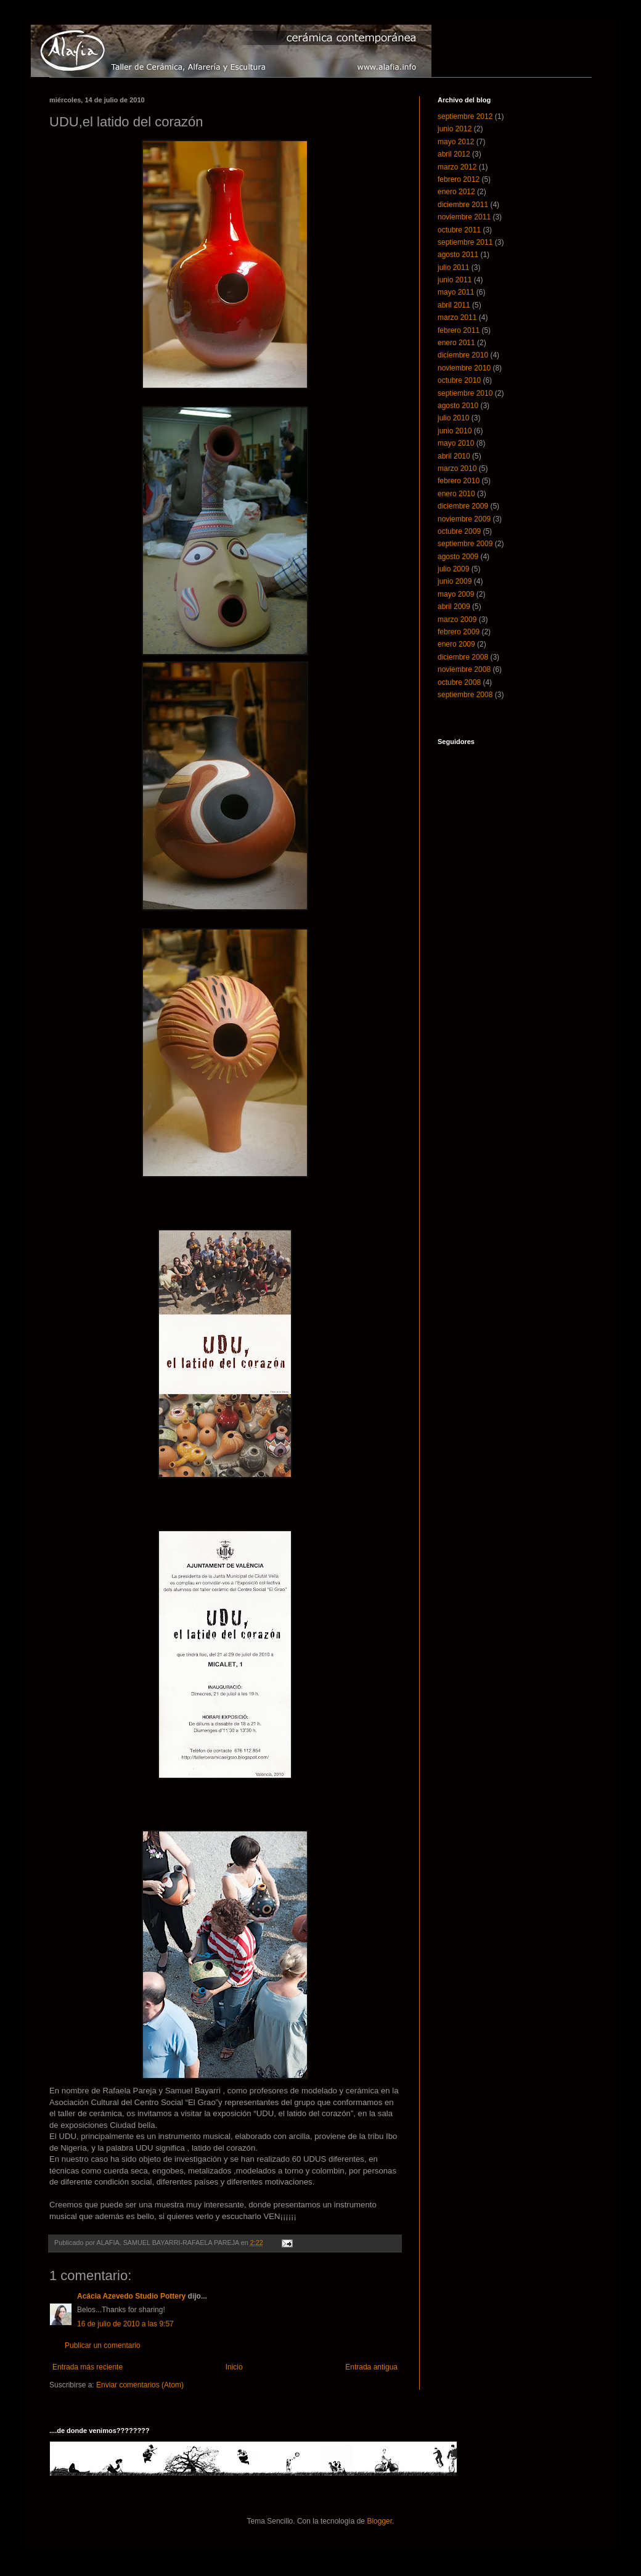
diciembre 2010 (463, 355)
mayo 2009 (456, 594)
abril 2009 (454, 606)
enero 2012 (456, 191)
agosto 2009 (458, 556)
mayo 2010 (456, 443)
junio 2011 (455, 280)
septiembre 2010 (465, 393)
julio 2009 (453, 569)
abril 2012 (454, 154)
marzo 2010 (457, 468)
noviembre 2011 (464, 217)
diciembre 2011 (463, 204)
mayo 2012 (456, 141)
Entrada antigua (371, 2367)
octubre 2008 (459, 682)
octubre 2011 (459, 230)
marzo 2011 (457, 317)
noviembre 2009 (464, 519)
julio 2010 (453, 418)
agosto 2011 (458, 254)
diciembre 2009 (463, 506)
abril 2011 (454, 305)
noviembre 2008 (464, 669)
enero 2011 (456, 342)
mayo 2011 (456, 292)
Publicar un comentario (103, 2345)
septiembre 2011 (465, 242)
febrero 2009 (459, 632)
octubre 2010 (459, 380)
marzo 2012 (457, 167)
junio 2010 (455, 431)
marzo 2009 (457, 619)
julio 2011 (453, 267)
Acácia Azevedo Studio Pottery (131, 2296)
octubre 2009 (459, 531)
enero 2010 (456, 493)
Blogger (379, 2521)
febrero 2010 (459, 480)
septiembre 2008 (465, 694)
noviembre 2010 (464, 368)
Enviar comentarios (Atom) (140, 2385)
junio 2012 (455, 129)
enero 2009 (456, 644)
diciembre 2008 (463, 657)
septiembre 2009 (465, 543)
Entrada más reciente (87, 2367)
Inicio (234, 2367)
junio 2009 (455, 581)
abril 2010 (454, 456)
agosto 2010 (458, 405)
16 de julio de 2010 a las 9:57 (125, 2324)
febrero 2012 (459, 179)
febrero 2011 (459, 330)
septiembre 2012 (465, 116)
